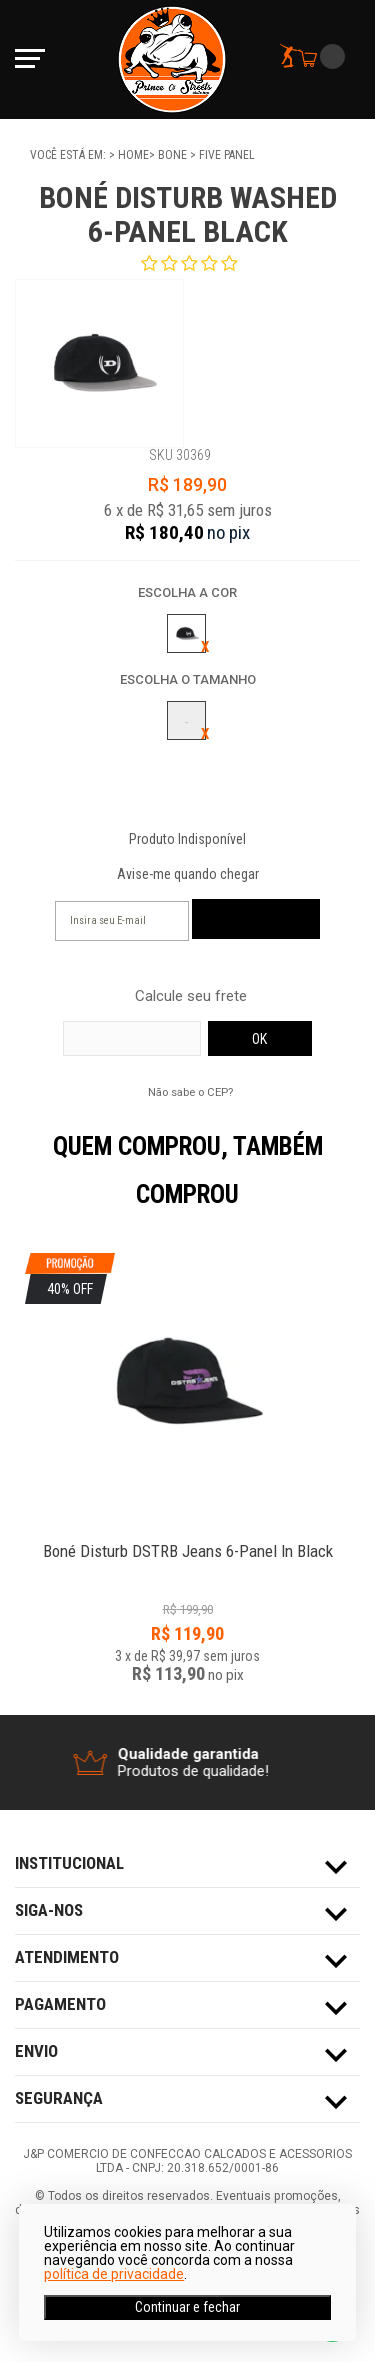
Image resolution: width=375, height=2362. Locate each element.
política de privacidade (114, 2274)
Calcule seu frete (191, 996)
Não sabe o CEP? (190, 1092)
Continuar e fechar (187, 2307)
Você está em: (69, 155)
